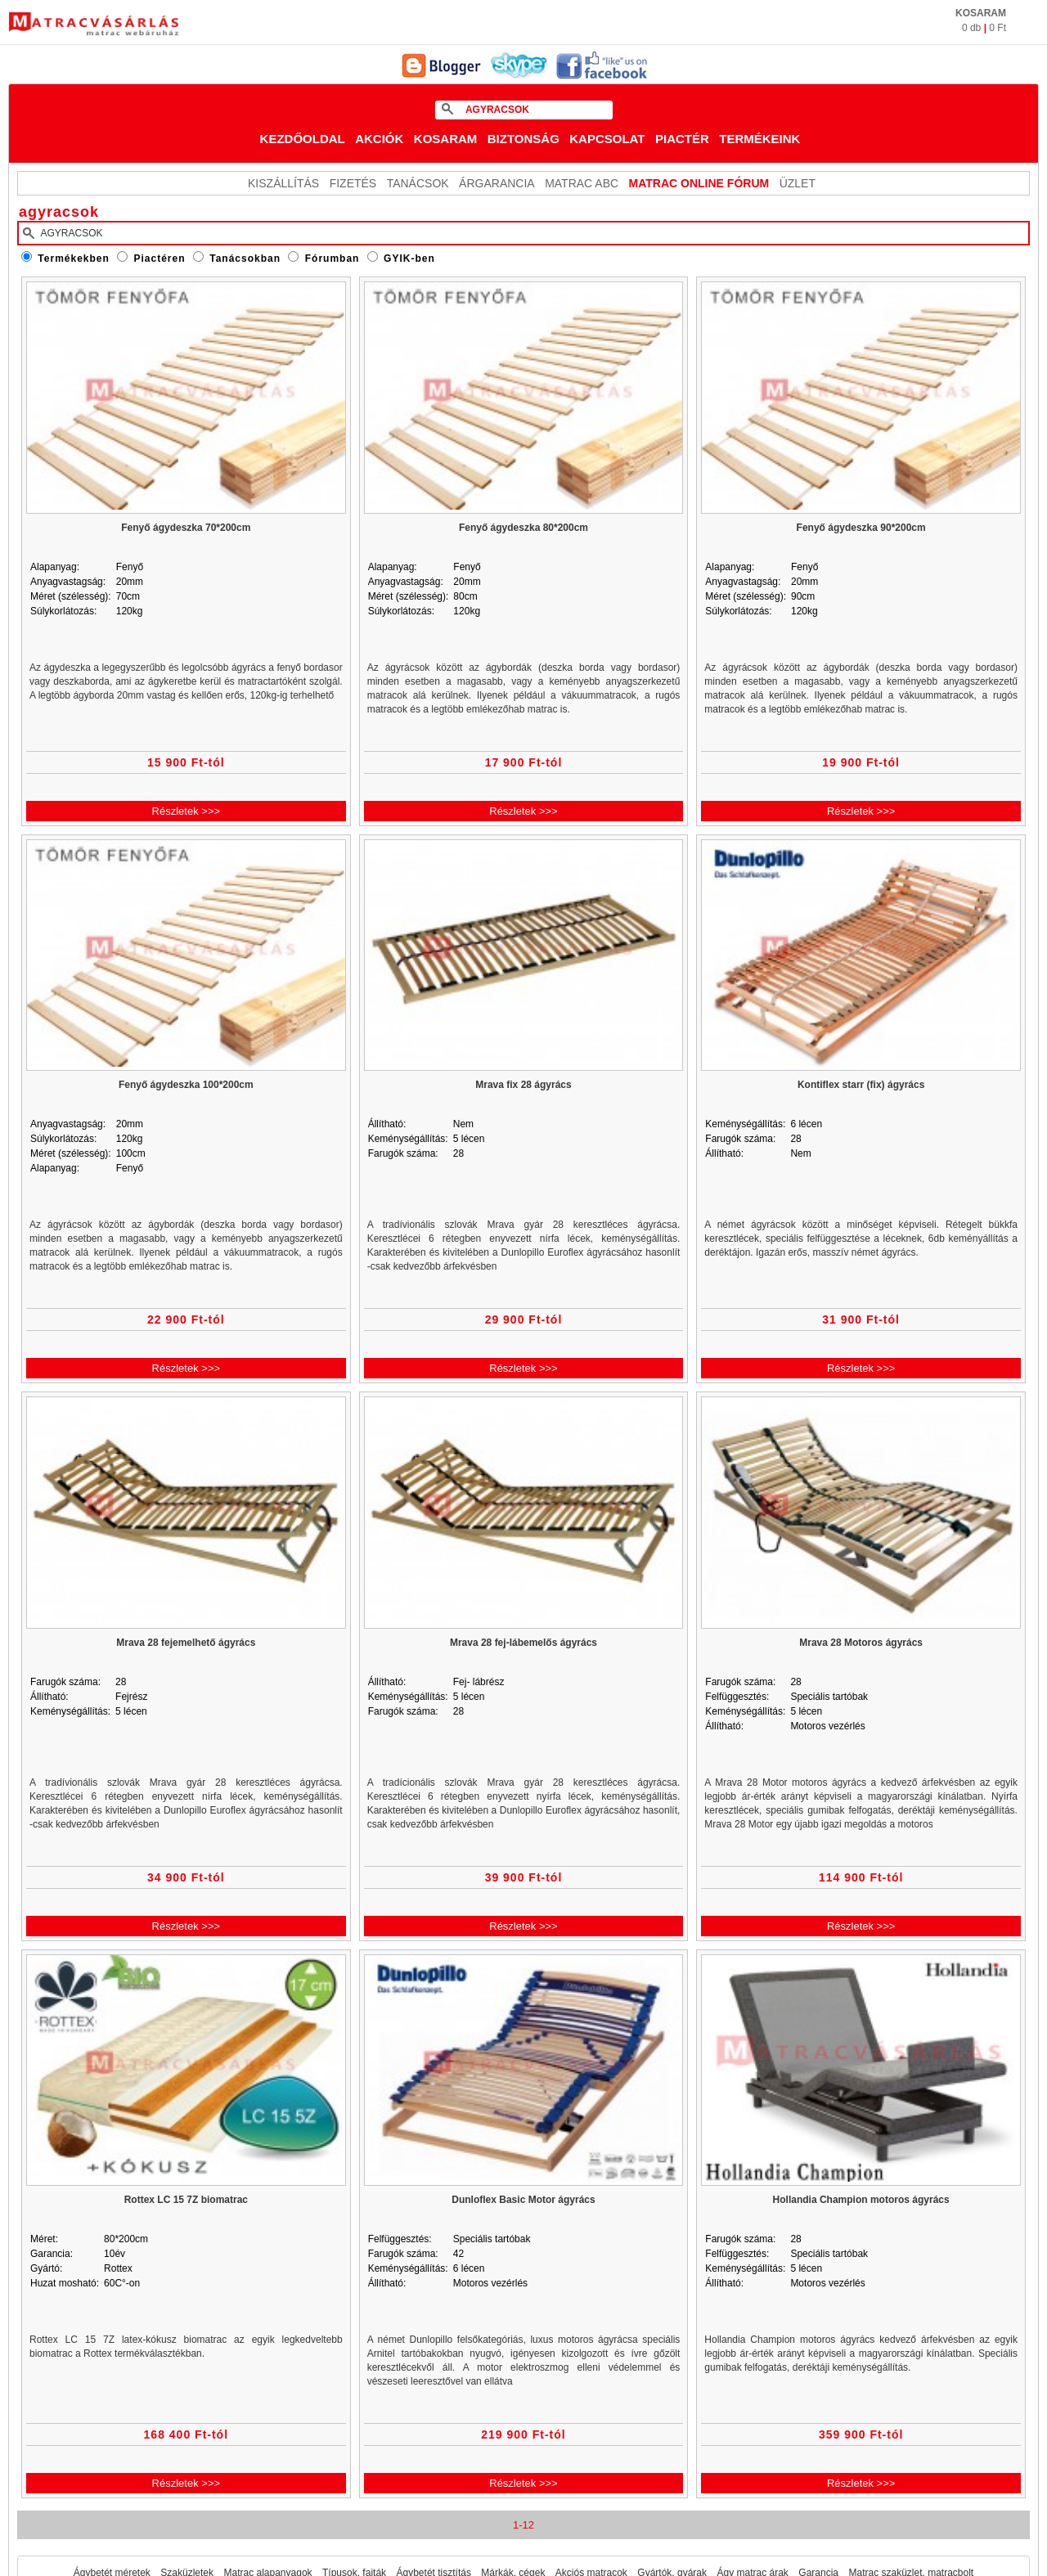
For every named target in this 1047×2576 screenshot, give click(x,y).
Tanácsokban (245, 258)
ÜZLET (798, 183)
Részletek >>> (186, 811)
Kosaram (446, 139)
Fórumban (332, 258)
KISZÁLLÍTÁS (283, 183)
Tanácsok (418, 183)
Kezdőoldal (302, 139)
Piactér (682, 139)
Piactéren (160, 258)
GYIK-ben (409, 258)
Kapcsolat (607, 139)
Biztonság (523, 139)
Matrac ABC (581, 183)
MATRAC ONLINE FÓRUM (699, 183)
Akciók (379, 139)
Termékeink (759, 139)
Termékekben (73, 258)
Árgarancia (497, 183)
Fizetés (353, 183)
